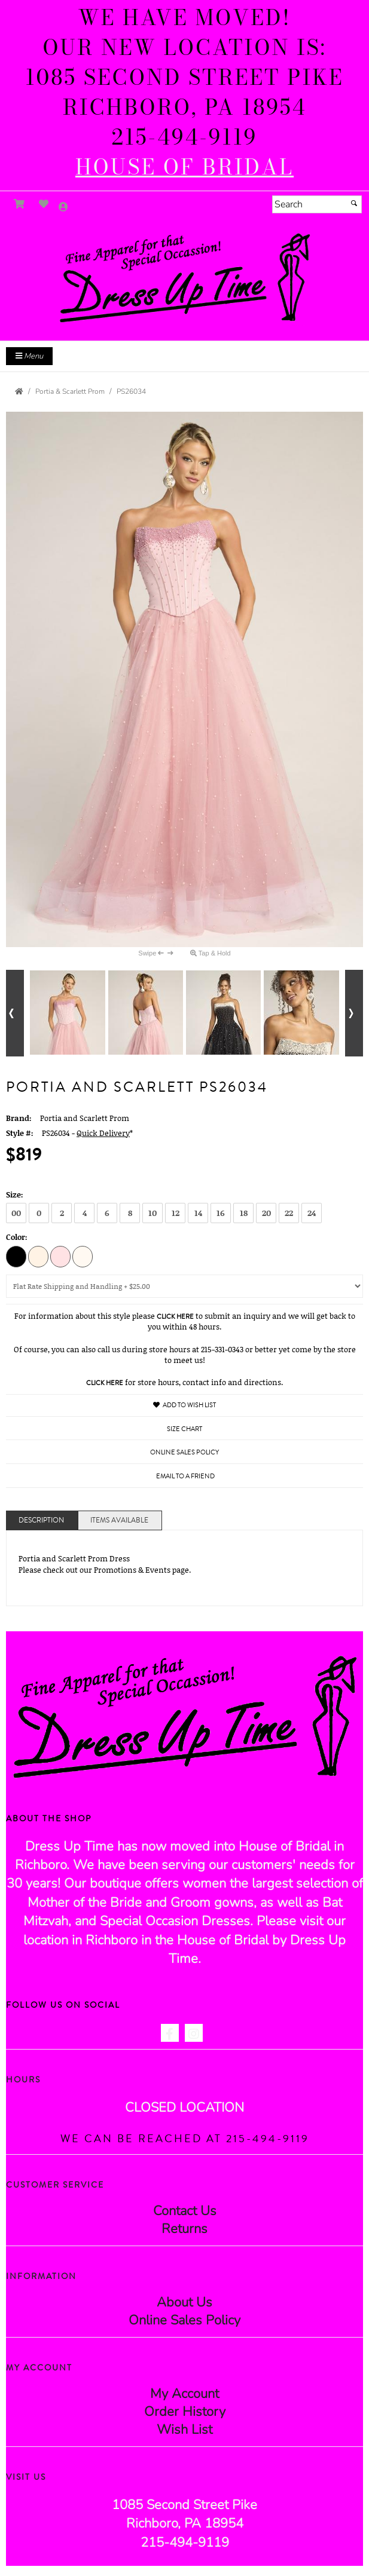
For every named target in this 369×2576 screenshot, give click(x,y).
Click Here (175, 1316)
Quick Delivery (103, 1133)
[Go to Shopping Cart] (19, 204)
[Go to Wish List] (43, 204)
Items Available (119, 1520)
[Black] (16, 1256)
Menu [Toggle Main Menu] (29, 356)
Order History (184, 2412)
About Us (184, 2302)
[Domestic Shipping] (184, 1286)
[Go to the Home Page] (19, 391)
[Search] (317, 204)
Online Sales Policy (184, 2320)
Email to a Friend (185, 1476)
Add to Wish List (184, 1405)
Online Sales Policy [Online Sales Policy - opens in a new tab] (184, 1452)
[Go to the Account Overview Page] (63, 207)
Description (41, 1520)
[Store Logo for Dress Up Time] (184, 278)
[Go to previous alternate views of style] (15, 1013)
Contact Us (184, 2211)
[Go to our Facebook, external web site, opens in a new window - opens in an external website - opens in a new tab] (170, 2033)
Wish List (184, 2430)
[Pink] (60, 1256)
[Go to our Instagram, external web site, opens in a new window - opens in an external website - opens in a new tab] (194, 2033)
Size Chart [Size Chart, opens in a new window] (184, 1429)
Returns (184, 2229)
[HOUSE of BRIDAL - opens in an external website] (184, 167)
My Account (184, 2394)
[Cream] (38, 1256)
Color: (17, 1237)
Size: (14, 1194)
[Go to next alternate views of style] (354, 1013)
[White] (82, 1256)
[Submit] (354, 203)
